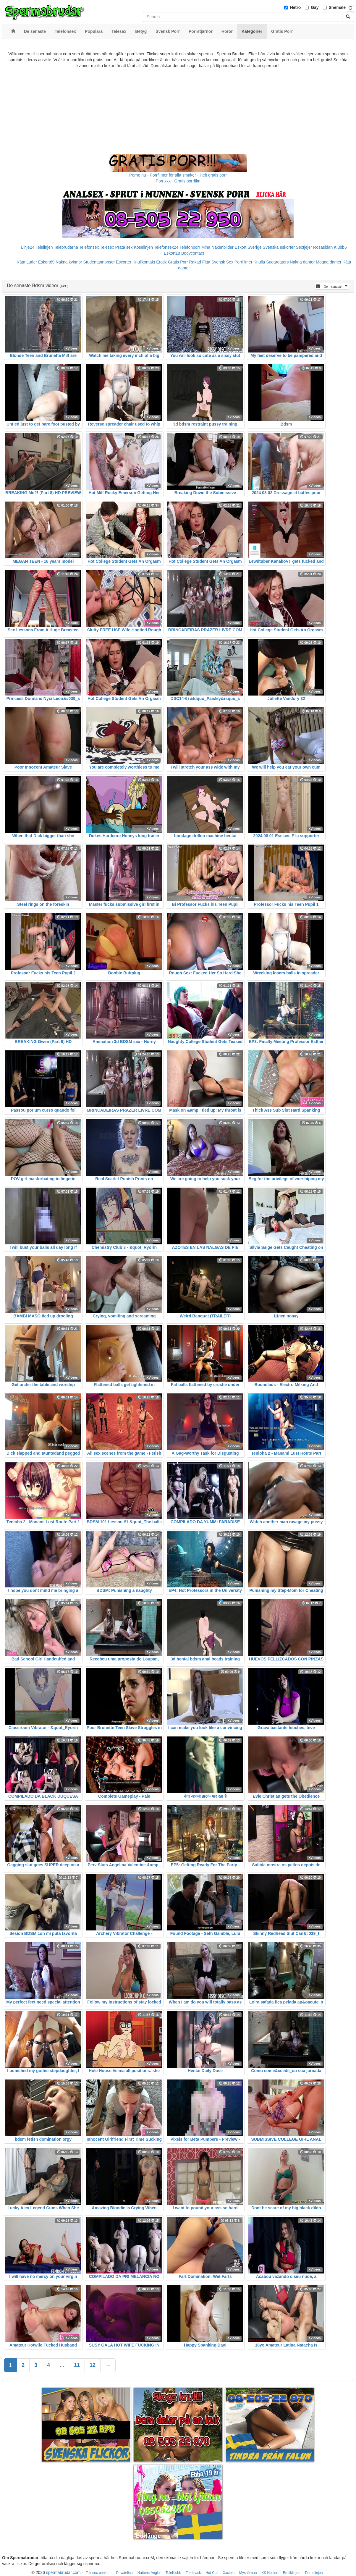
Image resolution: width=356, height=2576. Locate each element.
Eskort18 (172, 253)
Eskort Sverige (248, 247)
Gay (314, 7)
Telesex (107, 247)
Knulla (259, 262)
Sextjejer (304, 247)
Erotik (161, 262)
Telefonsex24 (166, 247)
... (62, 2365)
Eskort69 (46, 262)
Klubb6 (340, 247)
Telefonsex (89, 247)
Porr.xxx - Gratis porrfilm (178, 181)
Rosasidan (323, 247)
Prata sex (123, 247)
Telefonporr (189, 247)
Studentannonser (99, 262)
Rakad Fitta (200, 262)
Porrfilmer (243, 262)
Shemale (337, 7)
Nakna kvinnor (69, 262)
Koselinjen (143, 247)
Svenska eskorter (279, 247)
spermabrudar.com (63, 2572)
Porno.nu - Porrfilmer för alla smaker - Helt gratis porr (178, 175)
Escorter (123, 262)
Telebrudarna (66, 247)
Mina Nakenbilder (217, 247)
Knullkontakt (143, 262)
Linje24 (27, 247)
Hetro (295, 7)
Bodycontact (192, 253)
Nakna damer (302, 262)
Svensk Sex (222, 262)
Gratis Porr (178, 262)
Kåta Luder (27, 262)
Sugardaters (277, 262)
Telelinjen (44, 247)
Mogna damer (328, 262)
